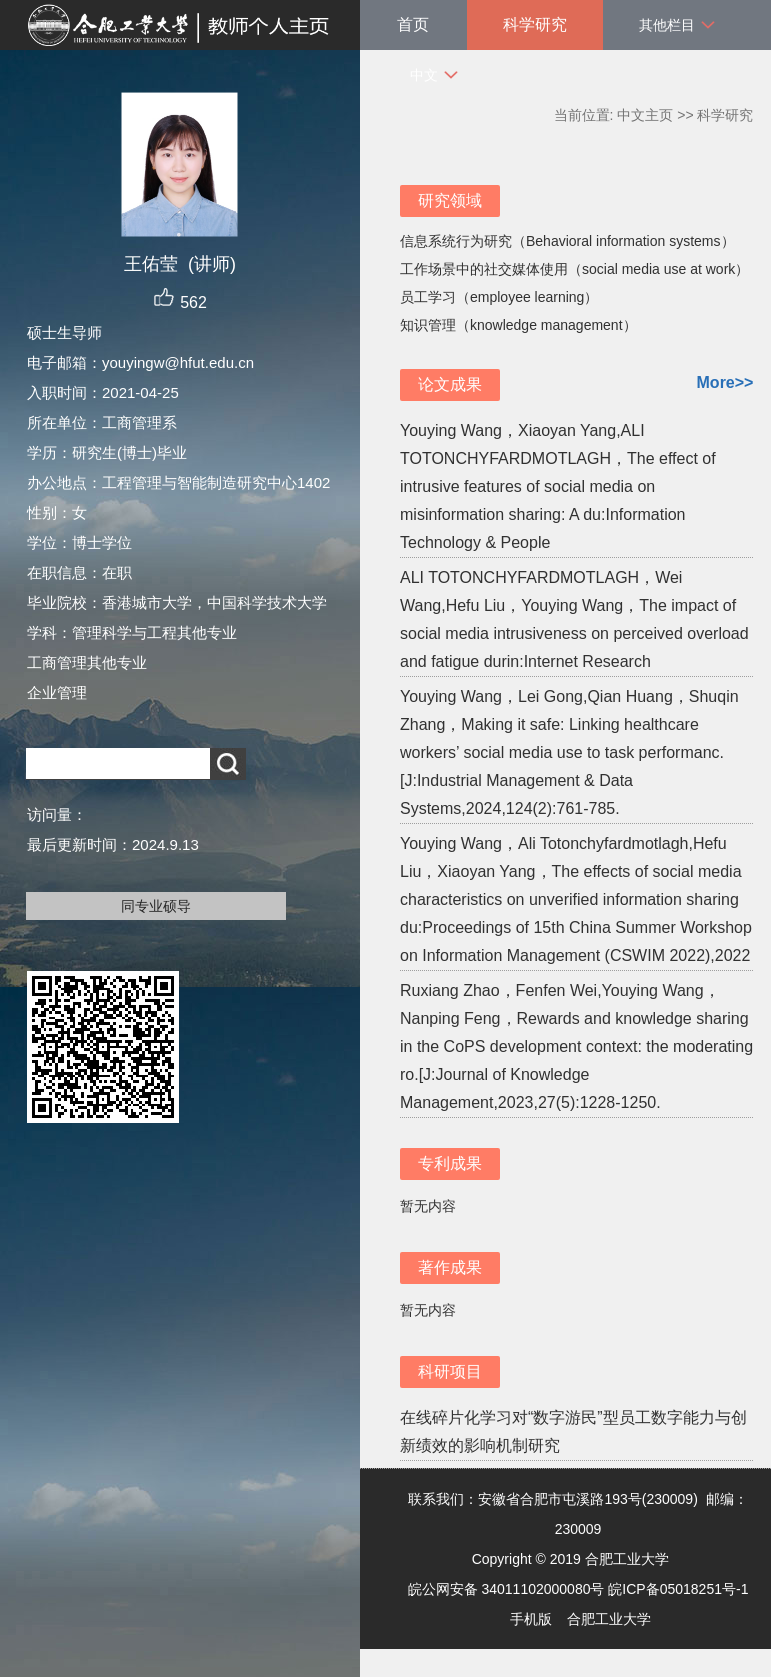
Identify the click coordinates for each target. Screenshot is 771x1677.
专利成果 (450, 1163)
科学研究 (535, 24)
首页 (413, 24)
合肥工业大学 (609, 1619)
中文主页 (645, 115)
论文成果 (450, 384)
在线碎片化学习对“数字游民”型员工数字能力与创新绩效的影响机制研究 (573, 1431)
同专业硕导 (156, 906)
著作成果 (450, 1267)
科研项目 (450, 1371)
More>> (725, 382)
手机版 (531, 1619)
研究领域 (450, 200)
